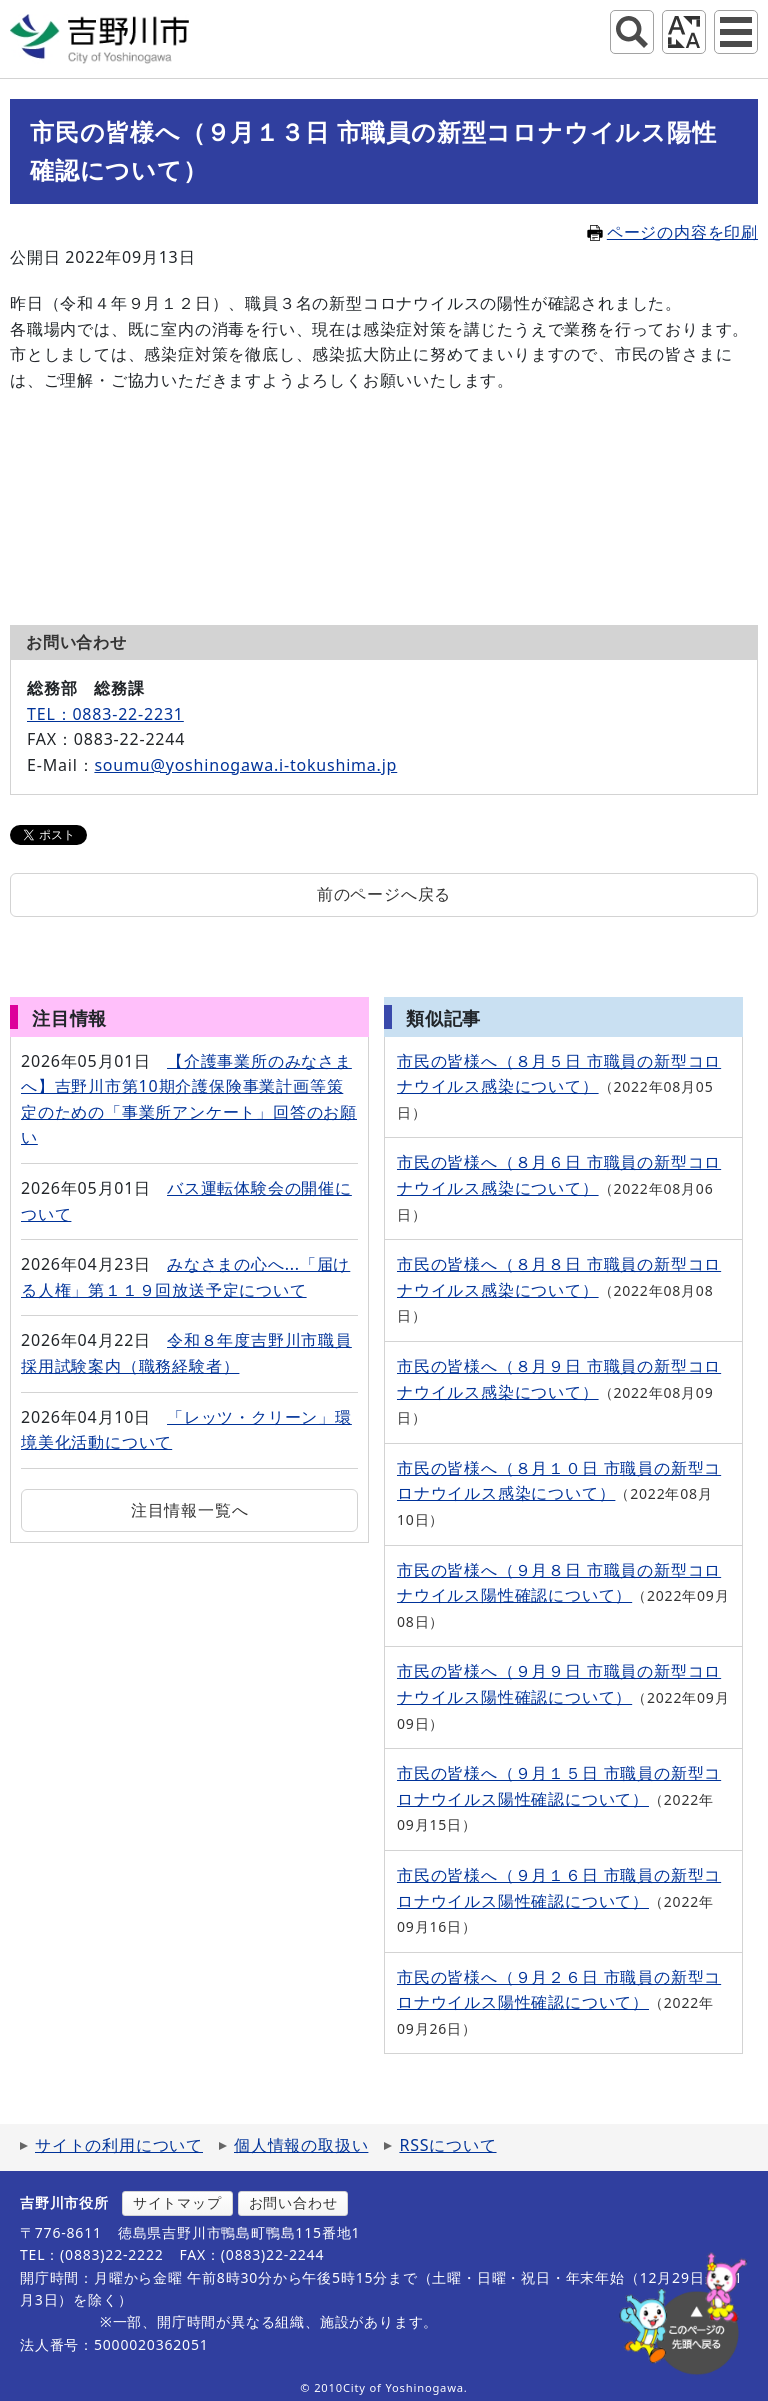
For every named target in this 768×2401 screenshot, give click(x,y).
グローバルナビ (736, 32)
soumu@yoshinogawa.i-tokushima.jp (245, 765)
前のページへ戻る (384, 894)
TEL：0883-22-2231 (105, 714)
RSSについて (447, 2145)
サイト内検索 (632, 32)
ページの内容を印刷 (672, 232)
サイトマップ (177, 2202)
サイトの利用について (119, 2145)
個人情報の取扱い (301, 2145)
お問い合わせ (293, 2202)
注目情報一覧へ (190, 1510)
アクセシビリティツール (684, 32)
